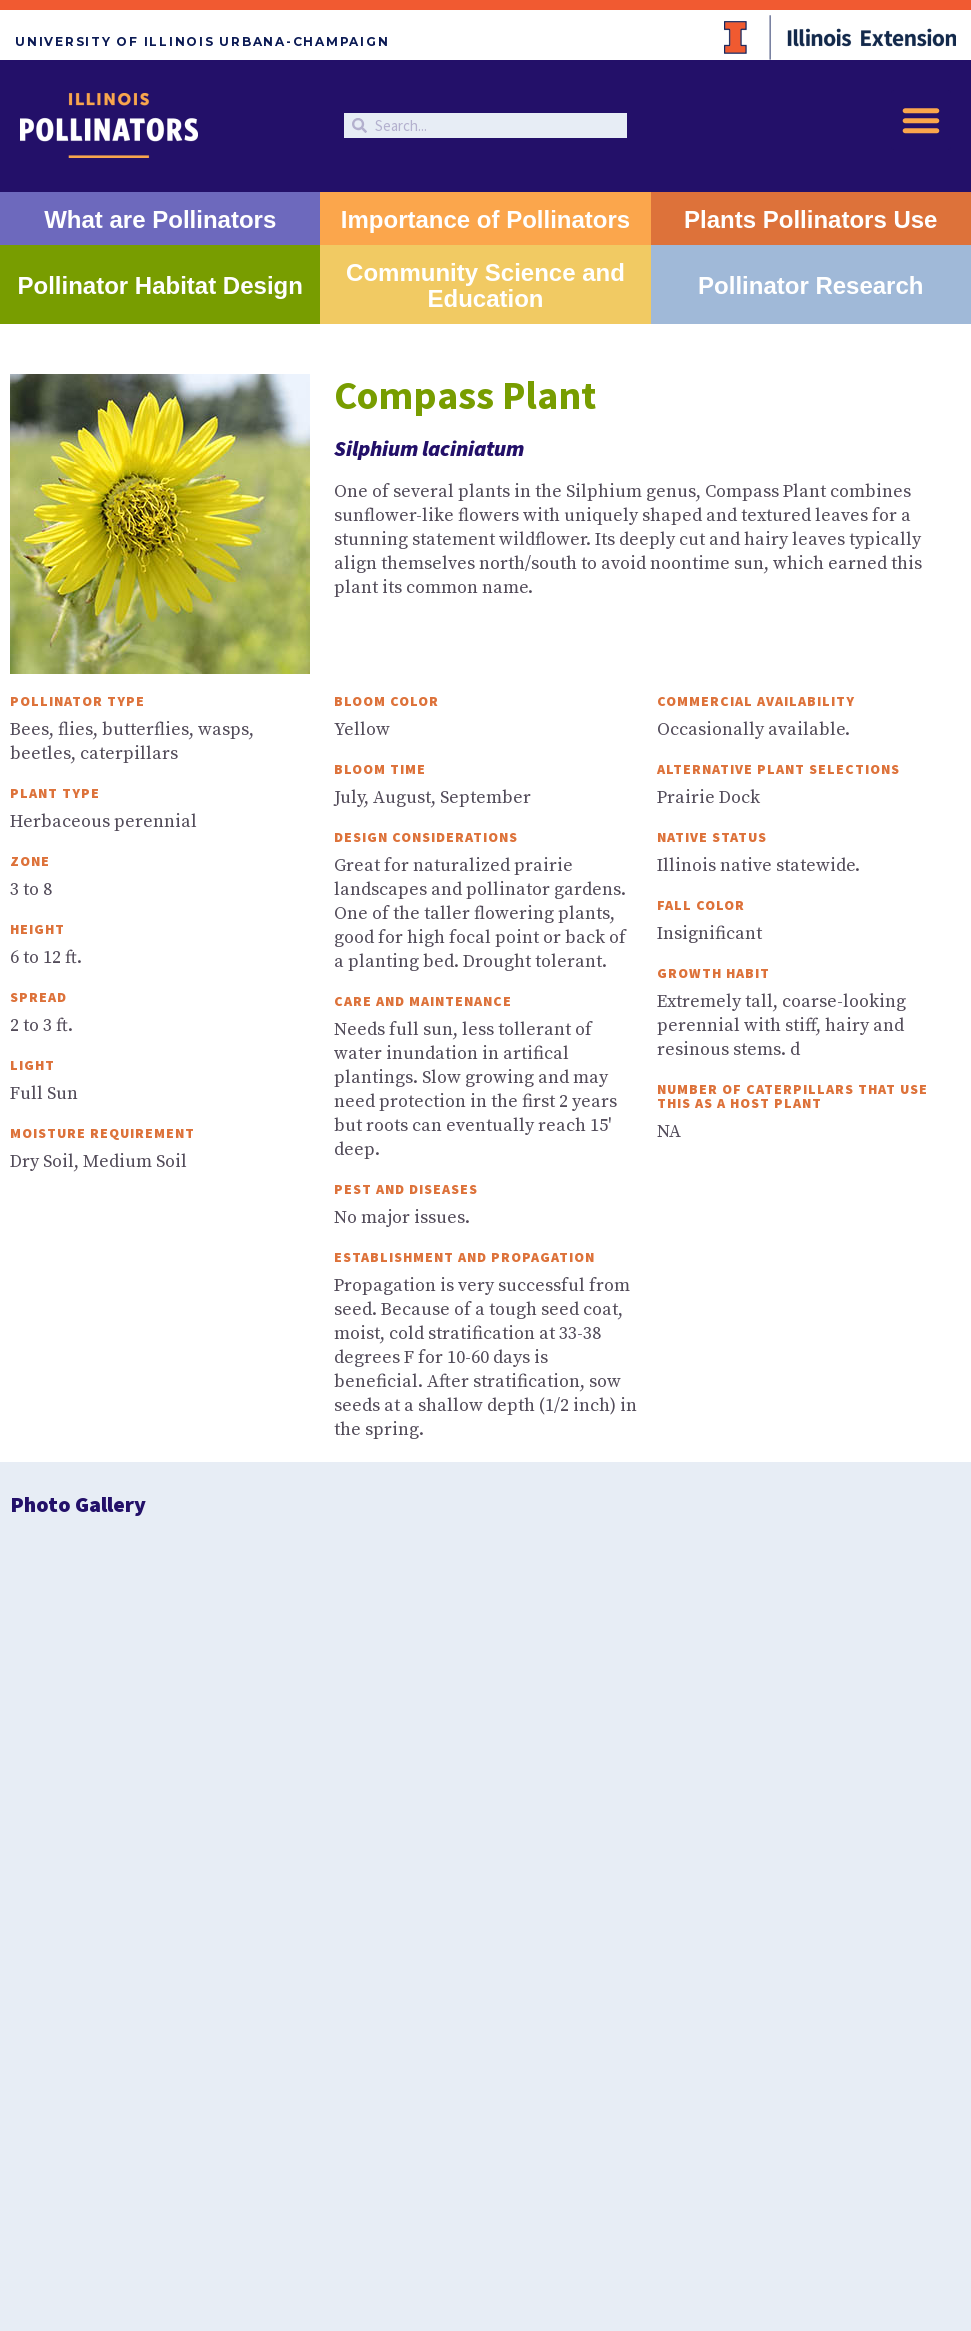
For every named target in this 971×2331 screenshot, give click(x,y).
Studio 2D (521, 2038)
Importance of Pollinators (485, 219)
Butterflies (247, 1747)
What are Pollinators (160, 219)
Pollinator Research (810, 285)
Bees (89, 1747)
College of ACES (704, 1975)
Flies (565, 1747)
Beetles (723, 1747)
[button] (921, 120)
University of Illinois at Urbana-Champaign (526, 1975)
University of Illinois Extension (307, 1975)
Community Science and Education (485, 285)
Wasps (882, 1747)
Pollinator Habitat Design (160, 285)
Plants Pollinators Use (810, 219)
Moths (406, 1747)
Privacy (468, 2017)
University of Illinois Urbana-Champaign (202, 41)
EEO (511, 2017)
